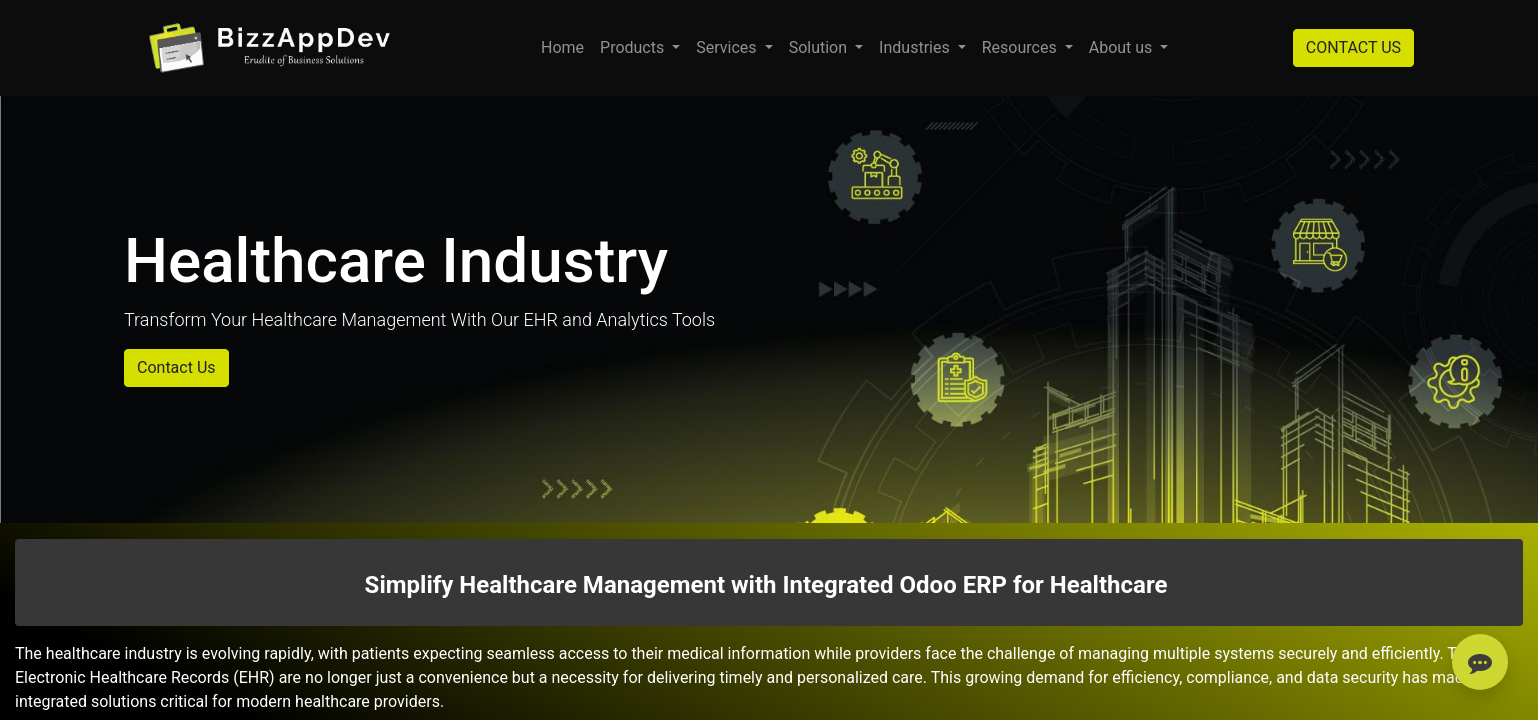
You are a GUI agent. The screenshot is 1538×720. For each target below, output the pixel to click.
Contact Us (176, 367)
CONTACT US (1353, 47)
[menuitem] (562, 48)
